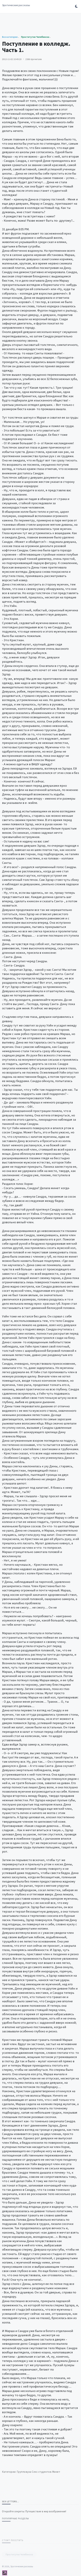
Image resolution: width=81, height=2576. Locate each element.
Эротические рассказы (16, 5)
